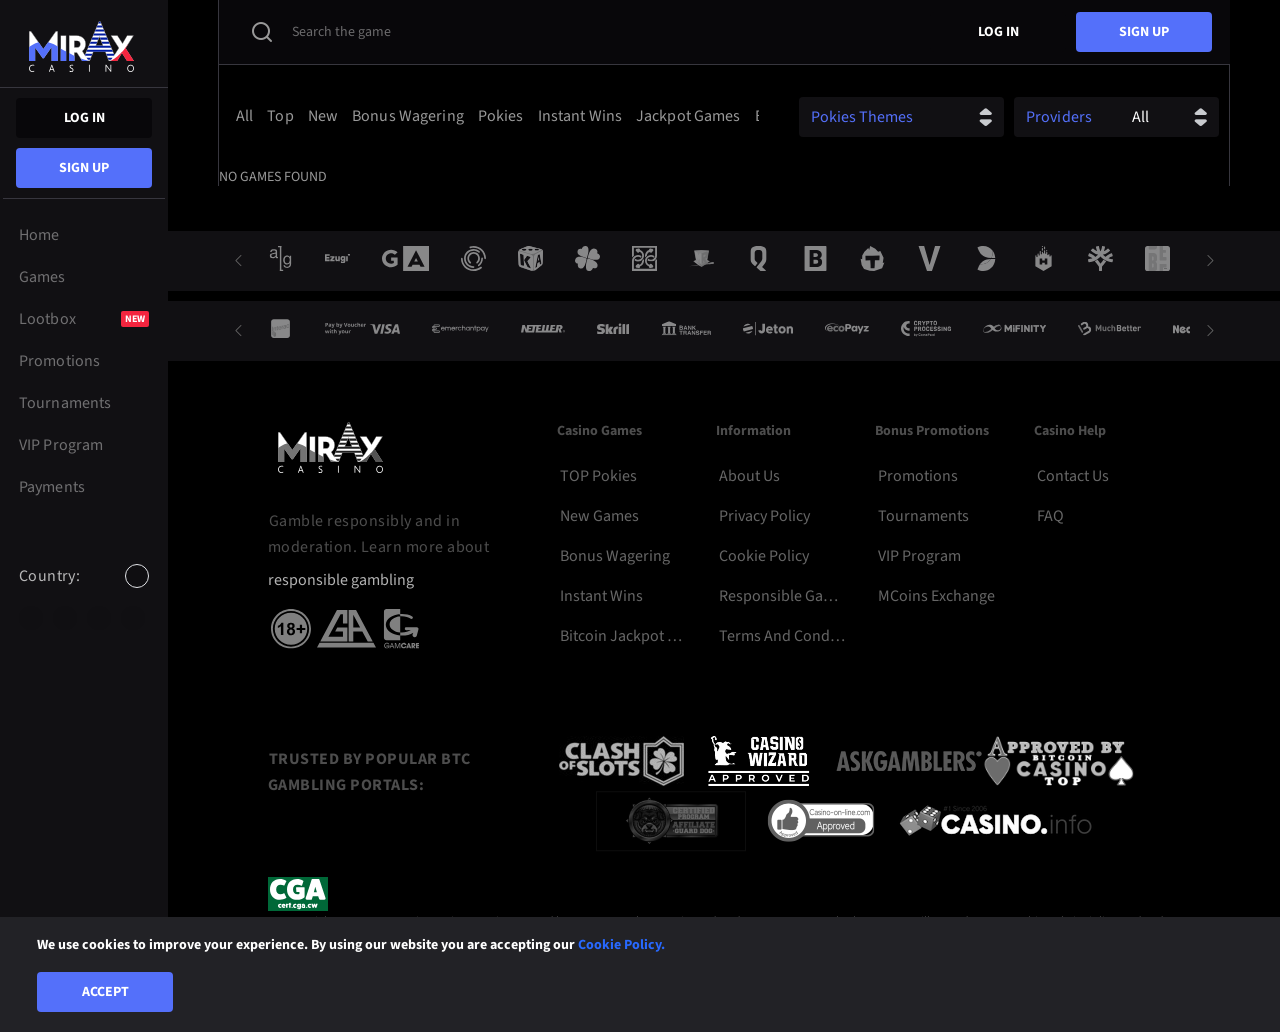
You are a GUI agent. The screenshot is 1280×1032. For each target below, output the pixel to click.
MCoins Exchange (936, 596)
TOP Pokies (598, 476)
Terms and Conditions (782, 636)
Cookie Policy (764, 556)
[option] (31, 618)
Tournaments (923, 516)
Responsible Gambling (782, 596)
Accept (105, 992)
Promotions (918, 476)
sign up (84, 168)
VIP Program (919, 556)
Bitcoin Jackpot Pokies (623, 636)
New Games (599, 516)
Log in (84, 118)
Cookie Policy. (621, 945)
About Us (749, 476)
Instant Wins (601, 596)
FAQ (1050, 516)
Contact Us (1073, 476)
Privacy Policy (764, 516)
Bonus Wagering (615, 556)
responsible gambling (341, 580)
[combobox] (84, 593)
